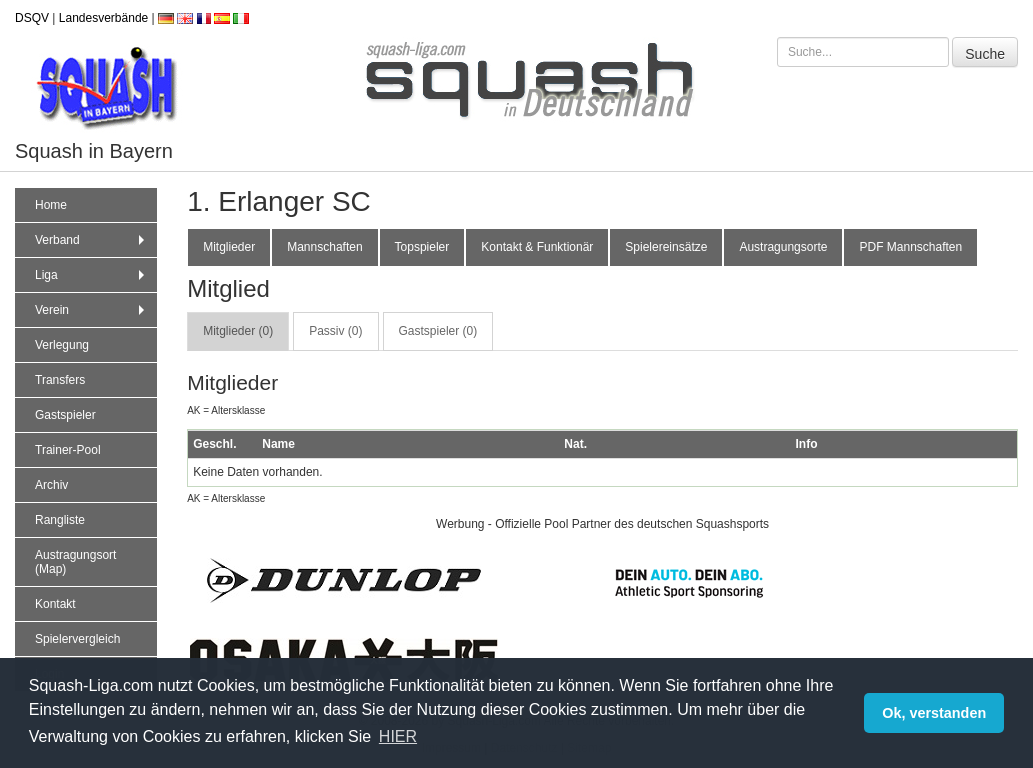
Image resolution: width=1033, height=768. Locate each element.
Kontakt (55, 604)
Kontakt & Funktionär (537, 247)
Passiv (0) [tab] (335, 331)
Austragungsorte (783, 247)
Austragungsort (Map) (75, 562)
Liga (92, 275)
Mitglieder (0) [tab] (238, 331)
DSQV (32, 18)
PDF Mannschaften (910, 247)
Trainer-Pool (68, 450)
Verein (92, 310)
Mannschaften (324, 247)
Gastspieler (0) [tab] (438, 331)
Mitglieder (229, 247)
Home (51, 205)
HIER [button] (398, 736)
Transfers (60, 380)
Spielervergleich (77, 639)
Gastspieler (65, 415)
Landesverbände (103, 18)
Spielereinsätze (666, 247)
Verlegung (62, 345)
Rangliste (60, 520)
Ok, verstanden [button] (934, 713)
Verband (92, 240)
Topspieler (422, 247)
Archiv (51, 485)
